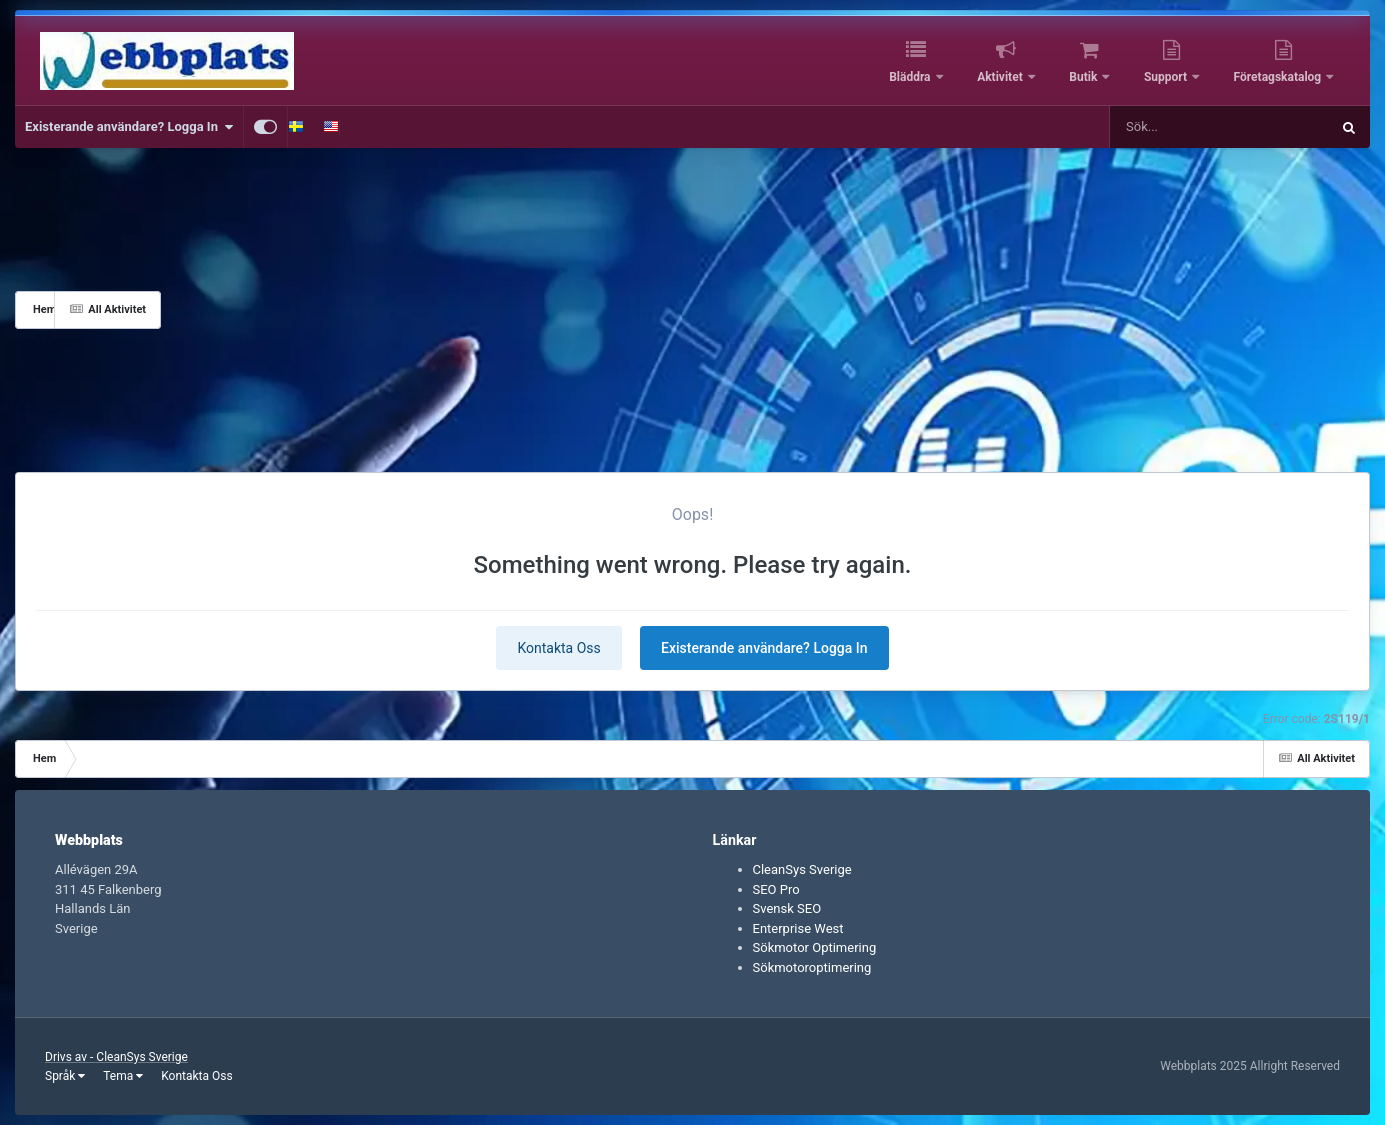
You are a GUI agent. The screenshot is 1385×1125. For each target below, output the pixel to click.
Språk (65, 1076)
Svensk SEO (787, 908)
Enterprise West (798, 928)
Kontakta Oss (558, 648)
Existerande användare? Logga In (129, 127)
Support (1167, 77)
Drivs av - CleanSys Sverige (116, 1057)
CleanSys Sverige (802, 869)
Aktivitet (1001, 77)
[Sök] (1169, 127)
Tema (123, 1076)
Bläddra (911, 77)
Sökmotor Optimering (815, 947)
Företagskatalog (1279, 77)
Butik (1084, 77)
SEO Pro (776, 889)
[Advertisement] (766, 310)
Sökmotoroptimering (812, 967)
